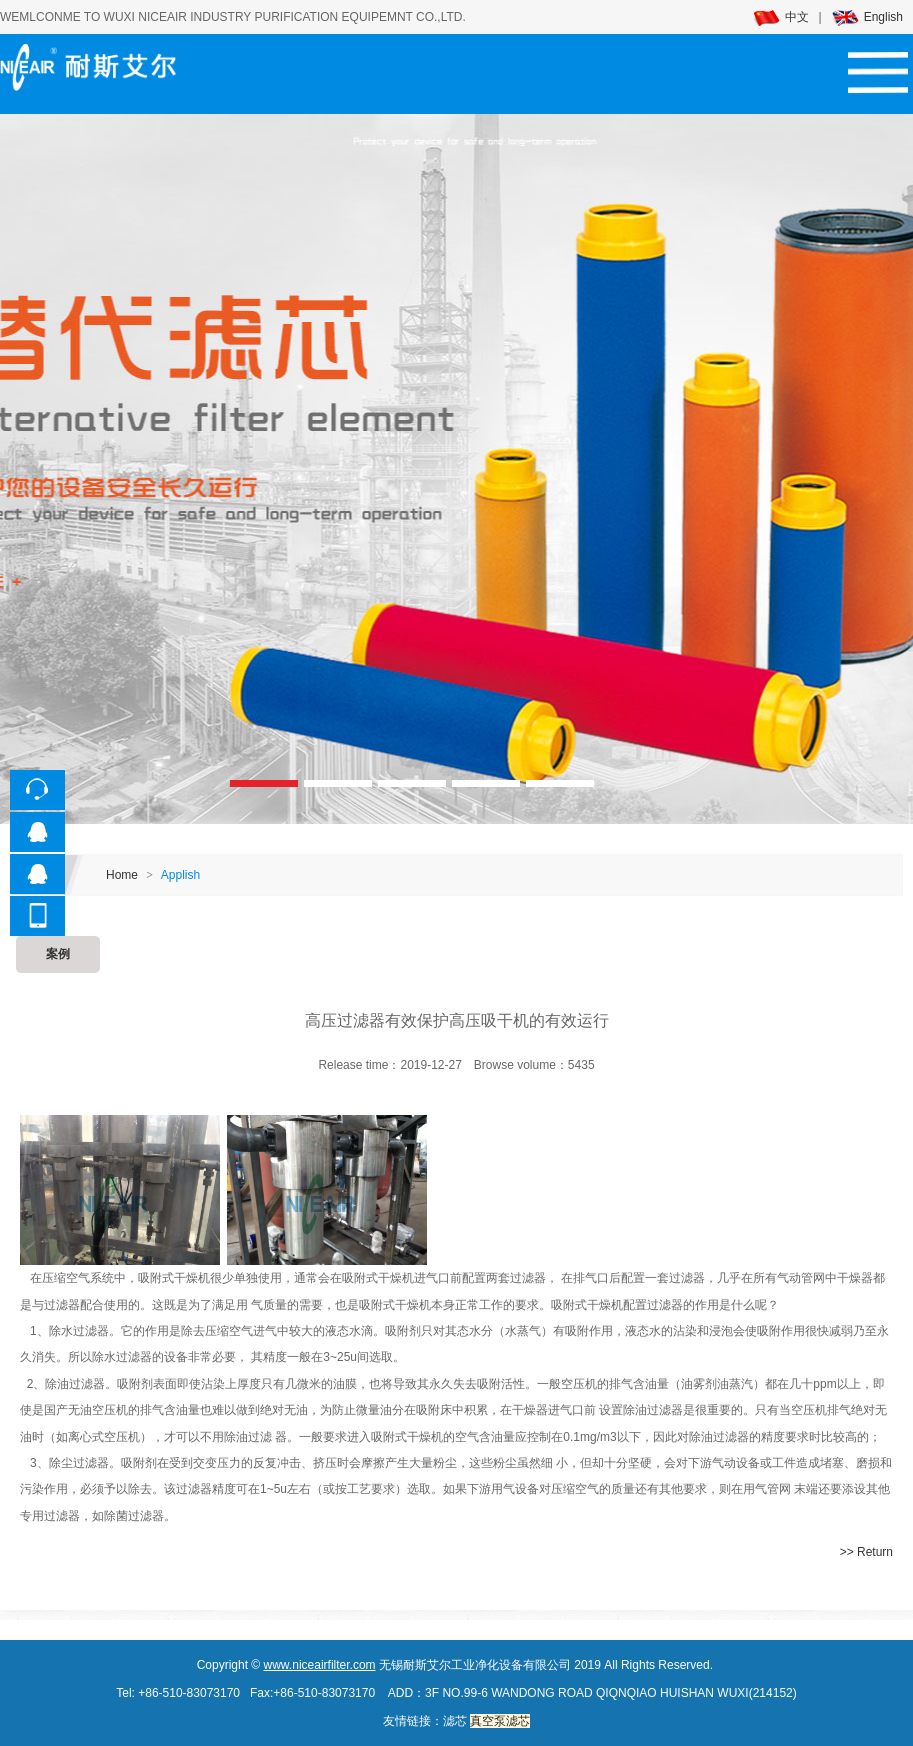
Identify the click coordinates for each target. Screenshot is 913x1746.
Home (122, 875)
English (867, 17)
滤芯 (455, 1721)
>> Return (866, 1552)
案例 (58, 954)
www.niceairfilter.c (311, 1665)
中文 (781, 17)
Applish (180, 875)
